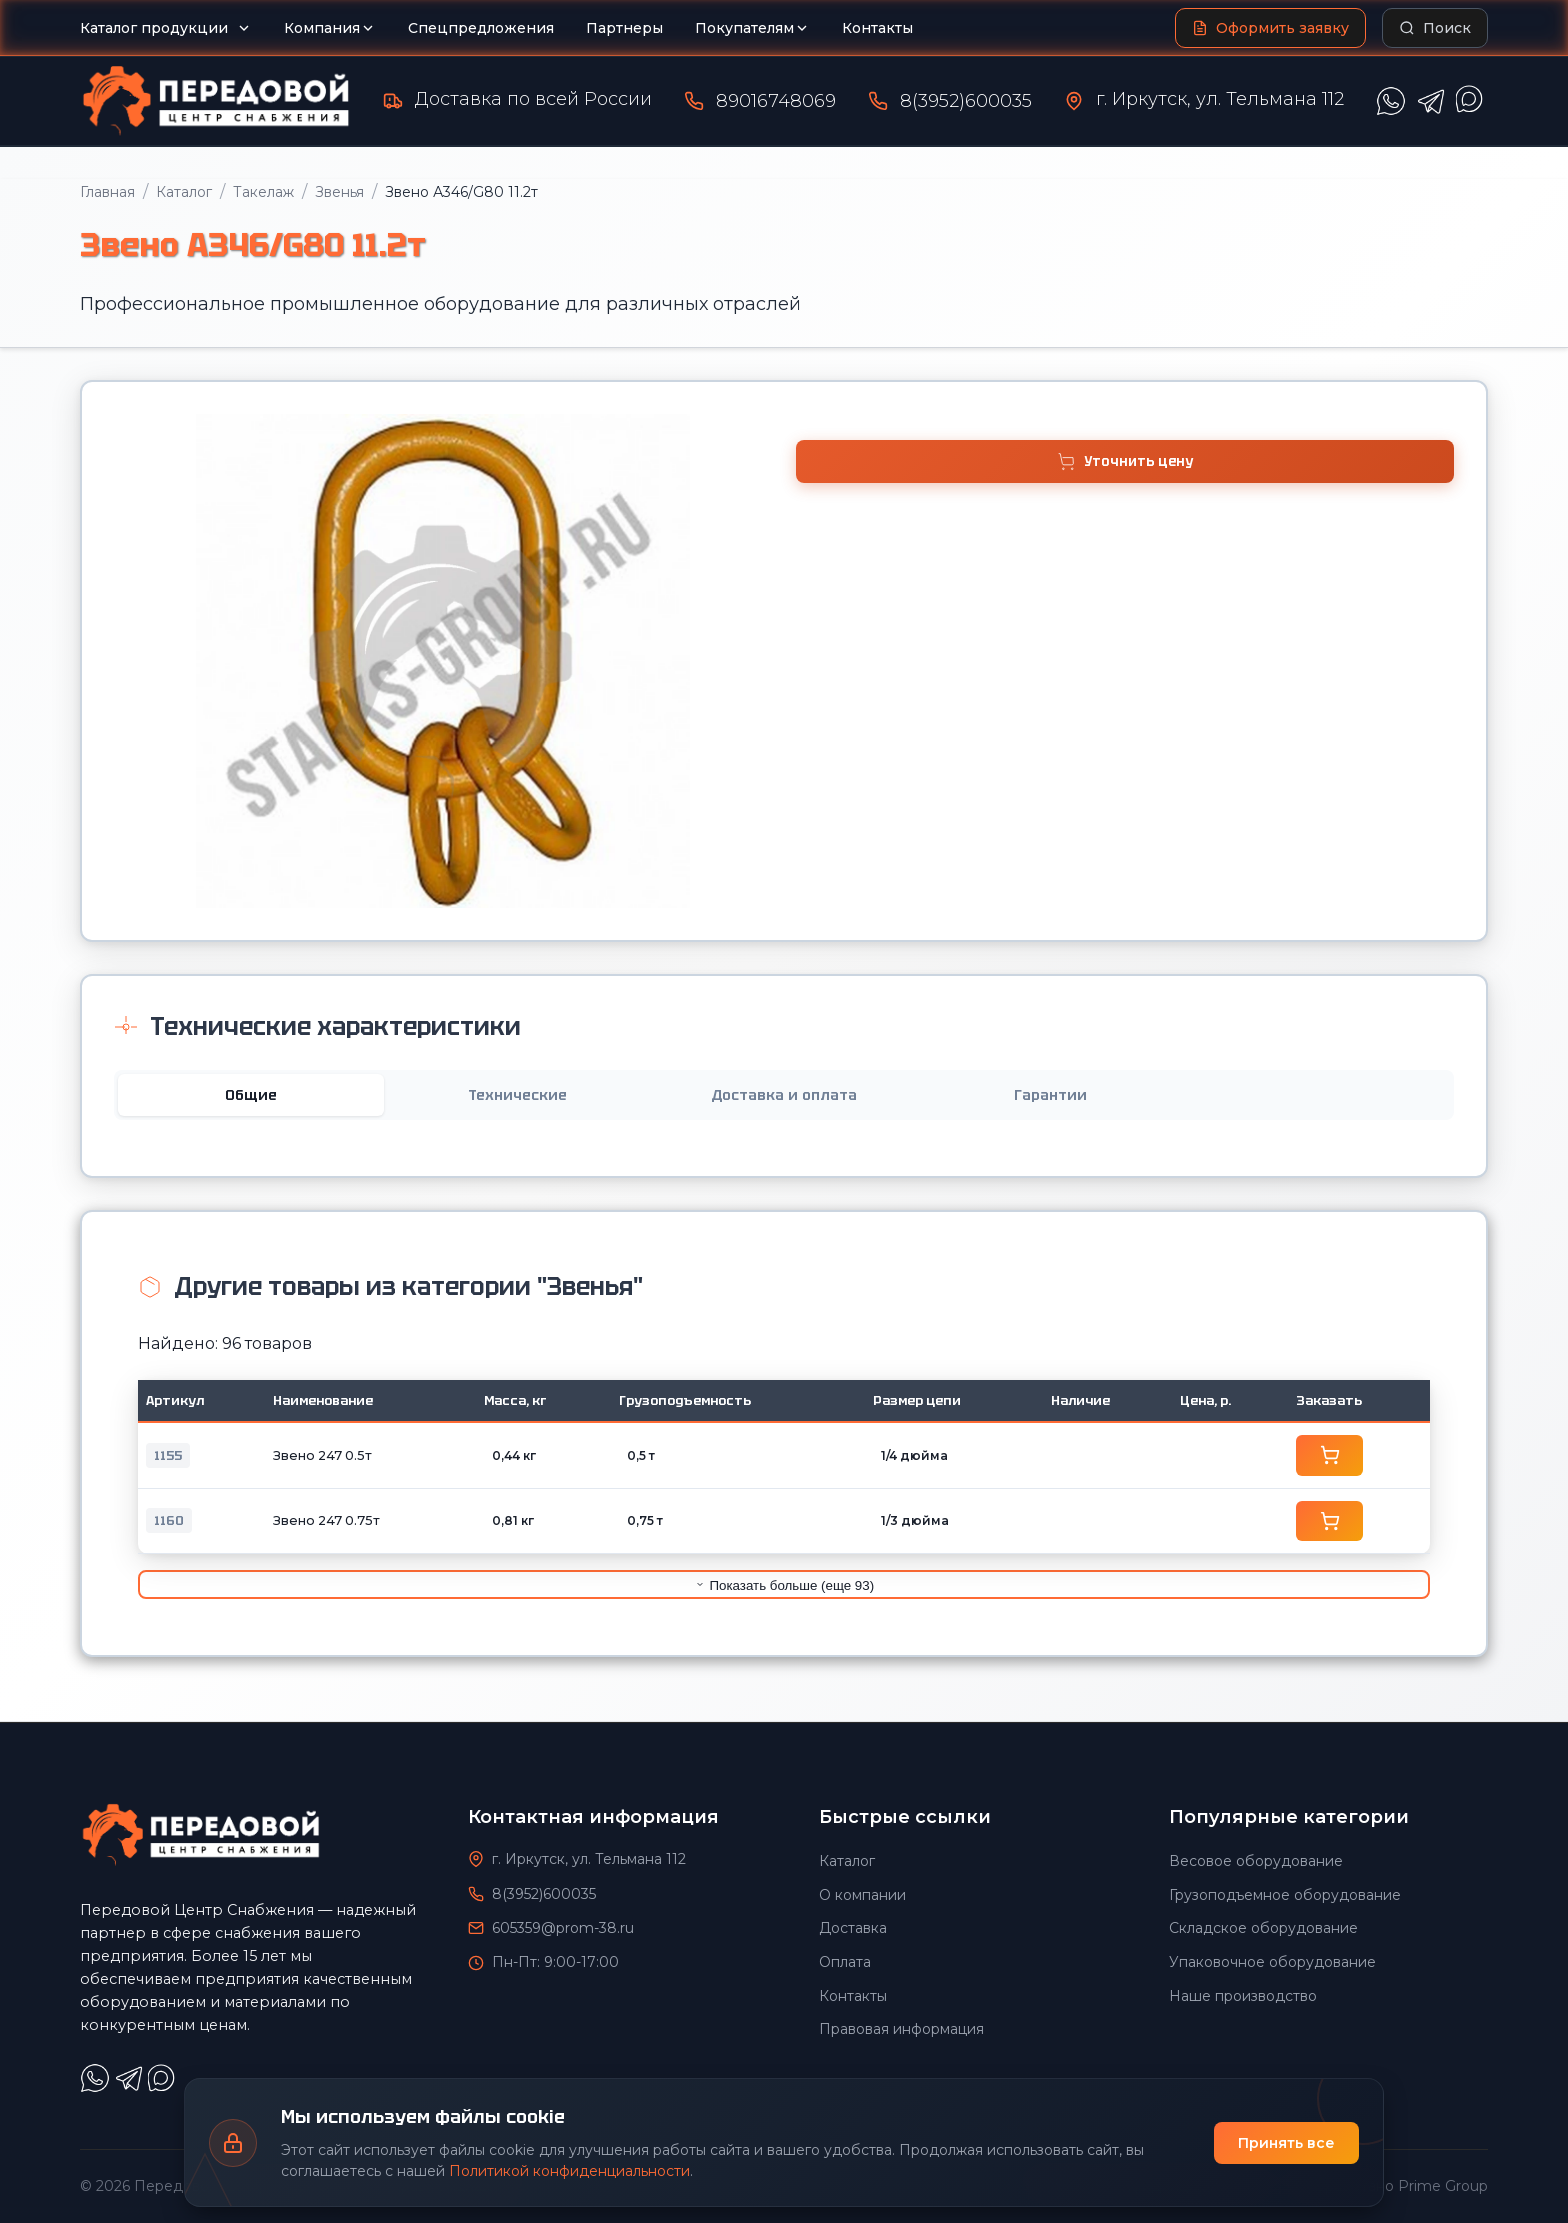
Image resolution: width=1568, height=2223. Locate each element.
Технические (517, 1095)
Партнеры (624, 28)
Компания (330, 28)
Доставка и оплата (784, 1095)
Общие (251, 1095)
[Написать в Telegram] (1431, 101)
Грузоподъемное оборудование (1285, 1894)
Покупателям (752, 28)
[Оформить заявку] (1270, 28)
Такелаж (263, 192)
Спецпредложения (481, 28)
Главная (107, 192)
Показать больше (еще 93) (784, 1584)
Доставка (853, 1928)
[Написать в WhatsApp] (1391, 101)
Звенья (339, 192)
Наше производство (1243, 1995)
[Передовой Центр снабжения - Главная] (216, 101)
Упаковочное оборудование (1272, 1961)
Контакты (877, 28)
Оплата (845, 1961)
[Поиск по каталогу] (1435, 28)
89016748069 (776, 101)
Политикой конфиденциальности (569, 2171)
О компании (862, 1894)
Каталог (184, 192)
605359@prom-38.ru (563, 1927)
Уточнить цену (1125, 461)
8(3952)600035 (966, 101)
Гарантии (1050, 1095)
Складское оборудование (1263, 1928)
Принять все (1286, 2143)
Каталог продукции (166, 28)
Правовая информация (901, 2029)
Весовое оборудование (1256, 1861)
